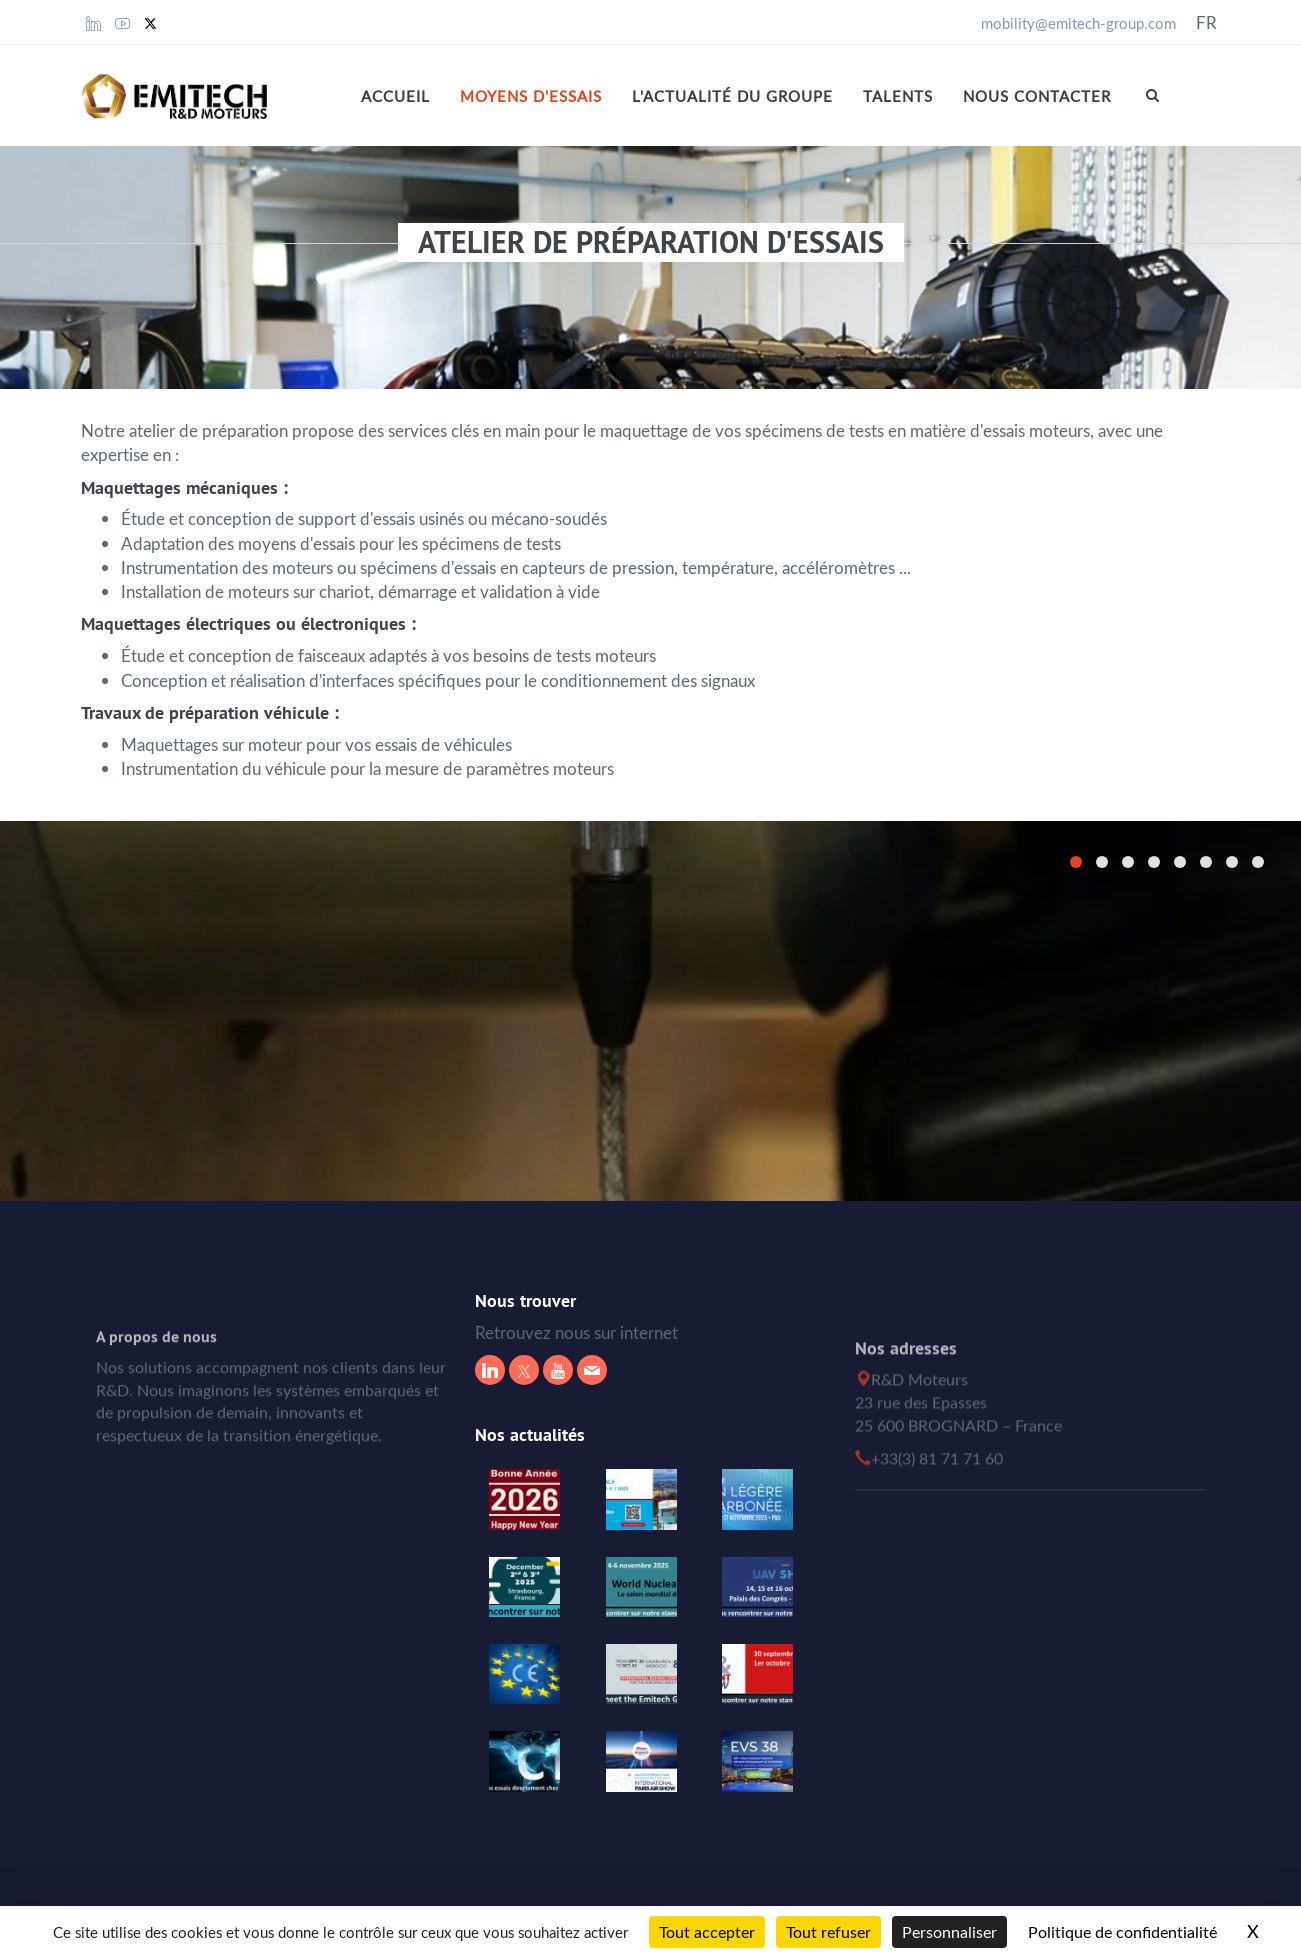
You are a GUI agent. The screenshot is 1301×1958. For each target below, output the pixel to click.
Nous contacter (1037, 96)
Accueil (395, 96)
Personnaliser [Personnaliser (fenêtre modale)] (949, 1932)
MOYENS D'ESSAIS (531, 96)
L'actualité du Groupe (732, 96)
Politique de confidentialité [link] (1122, 1932)
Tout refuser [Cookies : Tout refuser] (828, 1932)
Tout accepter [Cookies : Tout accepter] (707, 1932)
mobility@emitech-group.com (1078, 23)
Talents (898, 96)
